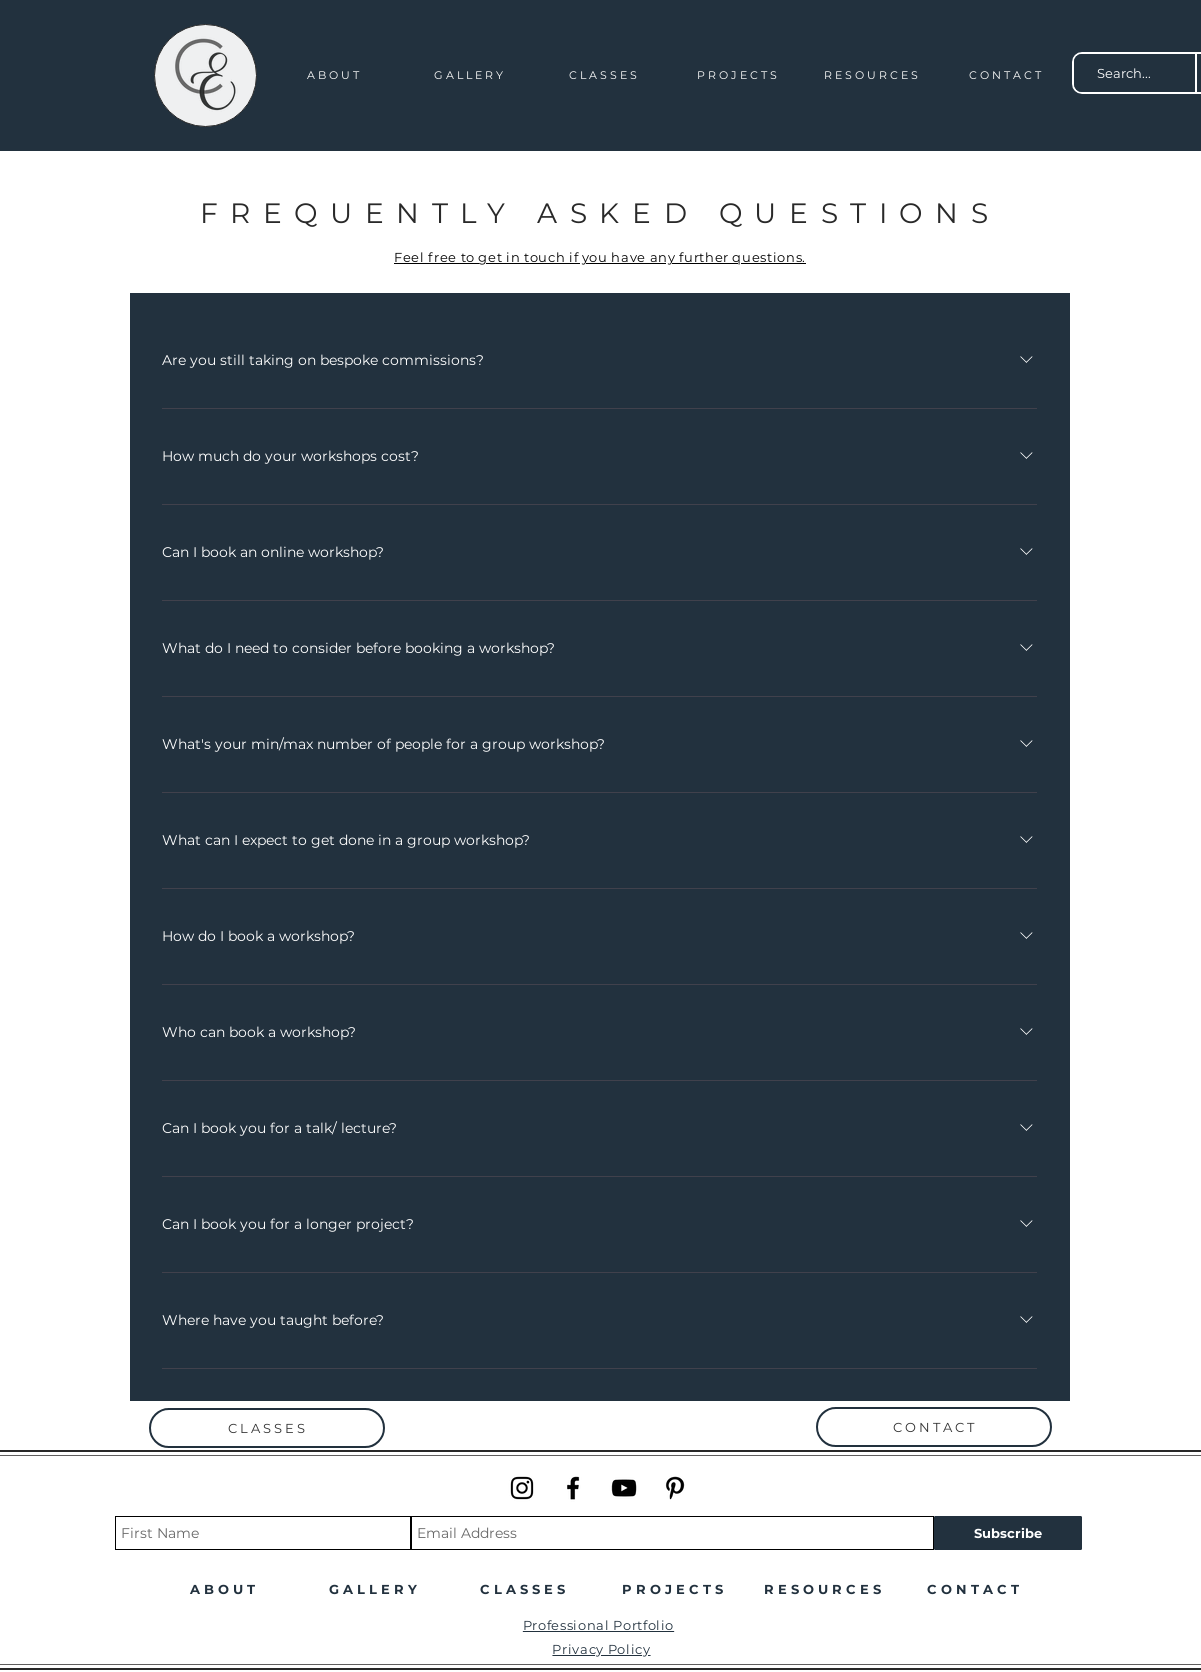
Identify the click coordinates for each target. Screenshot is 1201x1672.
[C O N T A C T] (934, 1427)
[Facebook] (573, 1488)
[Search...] (1125, 73)
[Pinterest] (675, 1488)
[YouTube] (624, 1488)
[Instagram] (522, 1488)
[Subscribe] (1008, 1533)
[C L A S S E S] (267, 1428)
